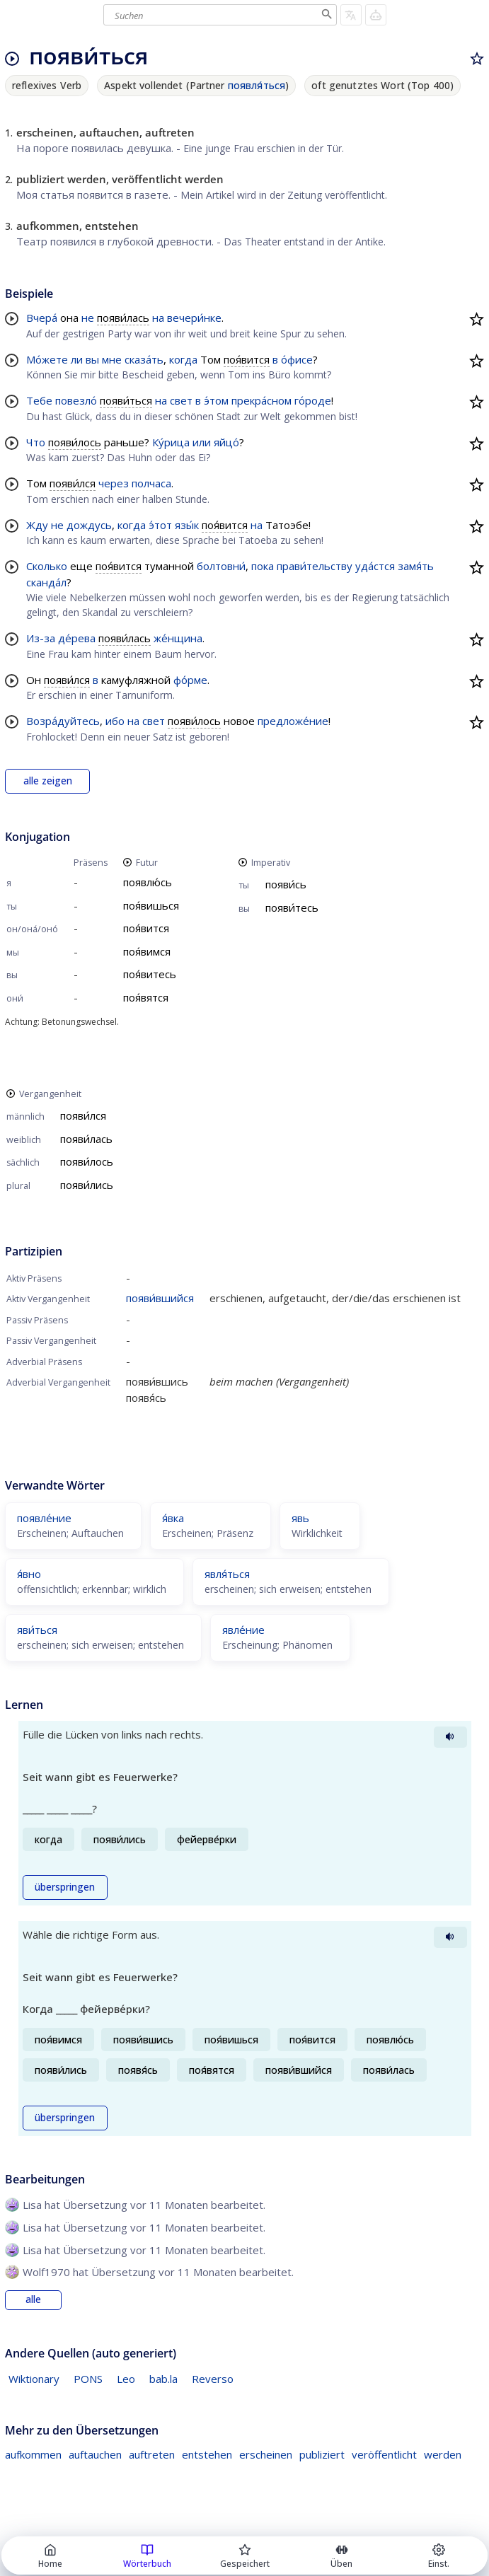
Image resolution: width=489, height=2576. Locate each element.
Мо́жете (47, 359)
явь (300, 1518)
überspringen (65, 1887)
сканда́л (46, 582)
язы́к (187, 525)
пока (262, 566)
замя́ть (416, 566)
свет (181, 400)
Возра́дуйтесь (63, 721)
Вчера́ (41, 318)
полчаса (151, 483)
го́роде (312, 400)
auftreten (152, 2454)
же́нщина (178, 638)
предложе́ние (293, 721)
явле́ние (243, 1630)
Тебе (39, 400)
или (201, 442)
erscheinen (265, 2454)
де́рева (77, 638)
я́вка (173, 1518)
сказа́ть (144, 359)
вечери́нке (194, 318)
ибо (115, 721)
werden (442, 2454)
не (87, 318)
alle (33, 2299)
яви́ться (37, 1630)
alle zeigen (47, 780)
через (113, 483)
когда (183, 359)
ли (77, 359)
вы (92, 359)
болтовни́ (221, 566)
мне (112, 359)
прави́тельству (314, 566)
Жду (37, 525)
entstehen (207, 2454)
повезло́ (76, 400)
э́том (216, 400)
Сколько (46, 566)
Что (35, 442)
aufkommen (33, 2454)
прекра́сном (261, 400)
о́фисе (297, 359)
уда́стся (375, 566)
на (158, 318)
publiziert (322, 2454)
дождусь (89, 525)
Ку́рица (171, 442)
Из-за (40, 638)
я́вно (29, 1574)
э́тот (160, 525)
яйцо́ (226, 442)
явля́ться (227, 1574)
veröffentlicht (384, 2454)
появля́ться (256, 85)
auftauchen (95, 2454)
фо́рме (190, 680)
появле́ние (44, 1518)
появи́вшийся (160, 1298)
